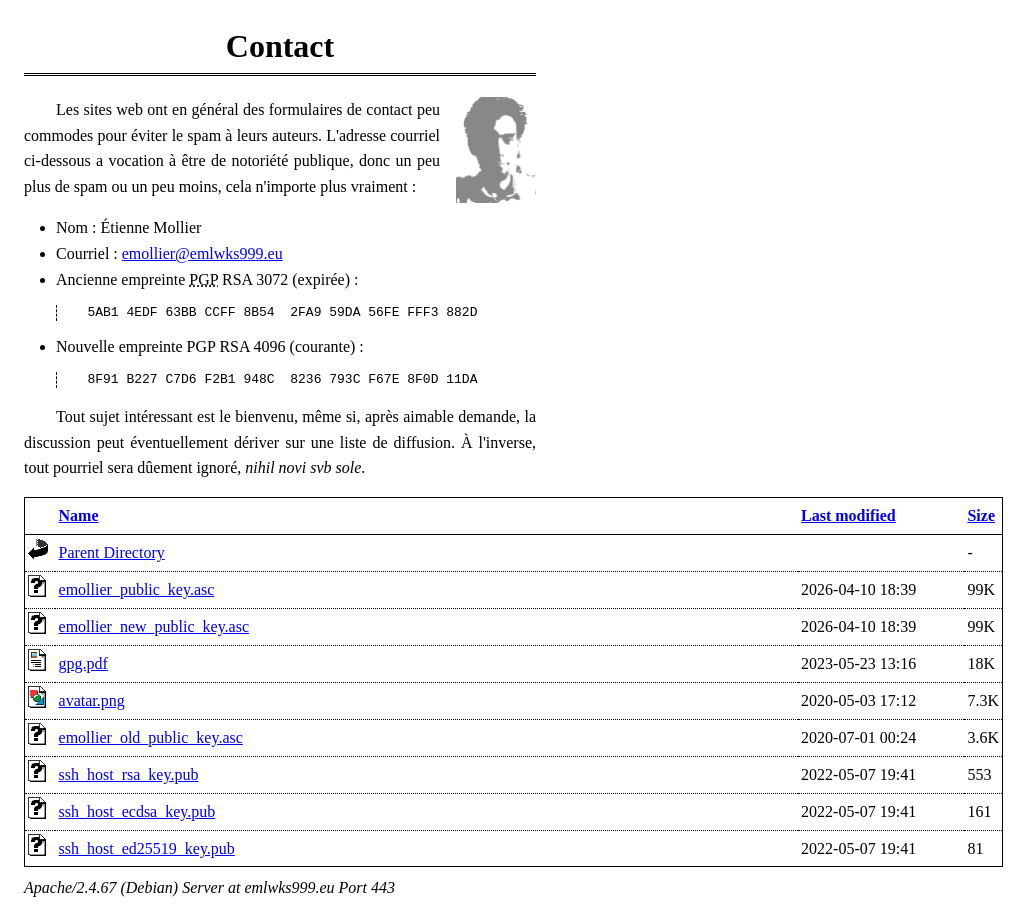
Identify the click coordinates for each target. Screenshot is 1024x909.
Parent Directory (112, 552)
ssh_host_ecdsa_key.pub (137, 811)
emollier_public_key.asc (137, 589)
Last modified (848, 515)
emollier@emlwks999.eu (202, 253)
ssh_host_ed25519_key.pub (147, 848)
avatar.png (92, 700)
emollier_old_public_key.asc (151, 737)
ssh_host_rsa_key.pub (129, 774)
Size (981, 515)
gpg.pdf (83, 663)
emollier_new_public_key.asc (154, 626)
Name (79, 515)
